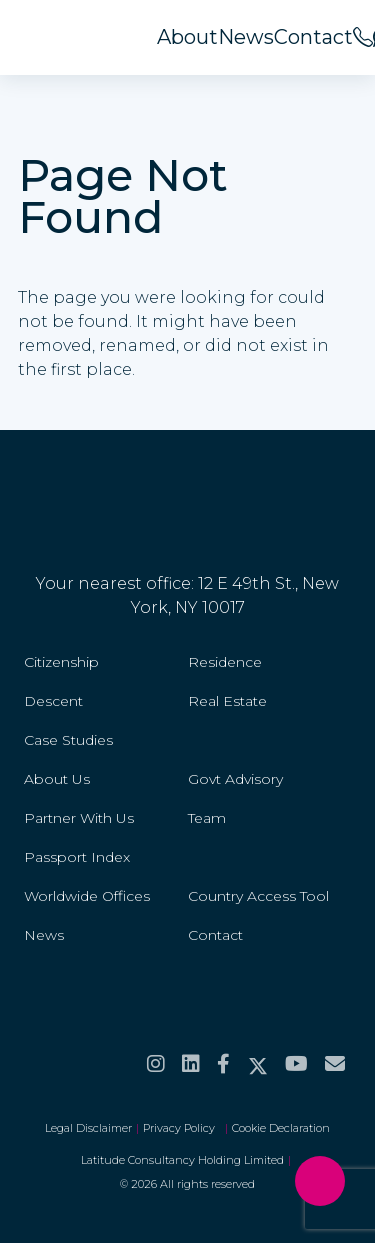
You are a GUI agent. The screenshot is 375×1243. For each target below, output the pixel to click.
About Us (57, 779)
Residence (225, 662)
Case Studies (68, 740)
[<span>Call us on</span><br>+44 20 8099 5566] (363, 37)
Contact (313, 37)
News (246, 37)
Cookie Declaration (281, 1128)
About (187, 37)
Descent (53, 701)
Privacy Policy (182, 1128)
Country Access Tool (258, 896)
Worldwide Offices (87, 896)
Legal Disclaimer (88, 1128)
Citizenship (61, 662)
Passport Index (77, 857)
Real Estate (227, 701)
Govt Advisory (235, 779)
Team (207, 818)
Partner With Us (79, 818)
